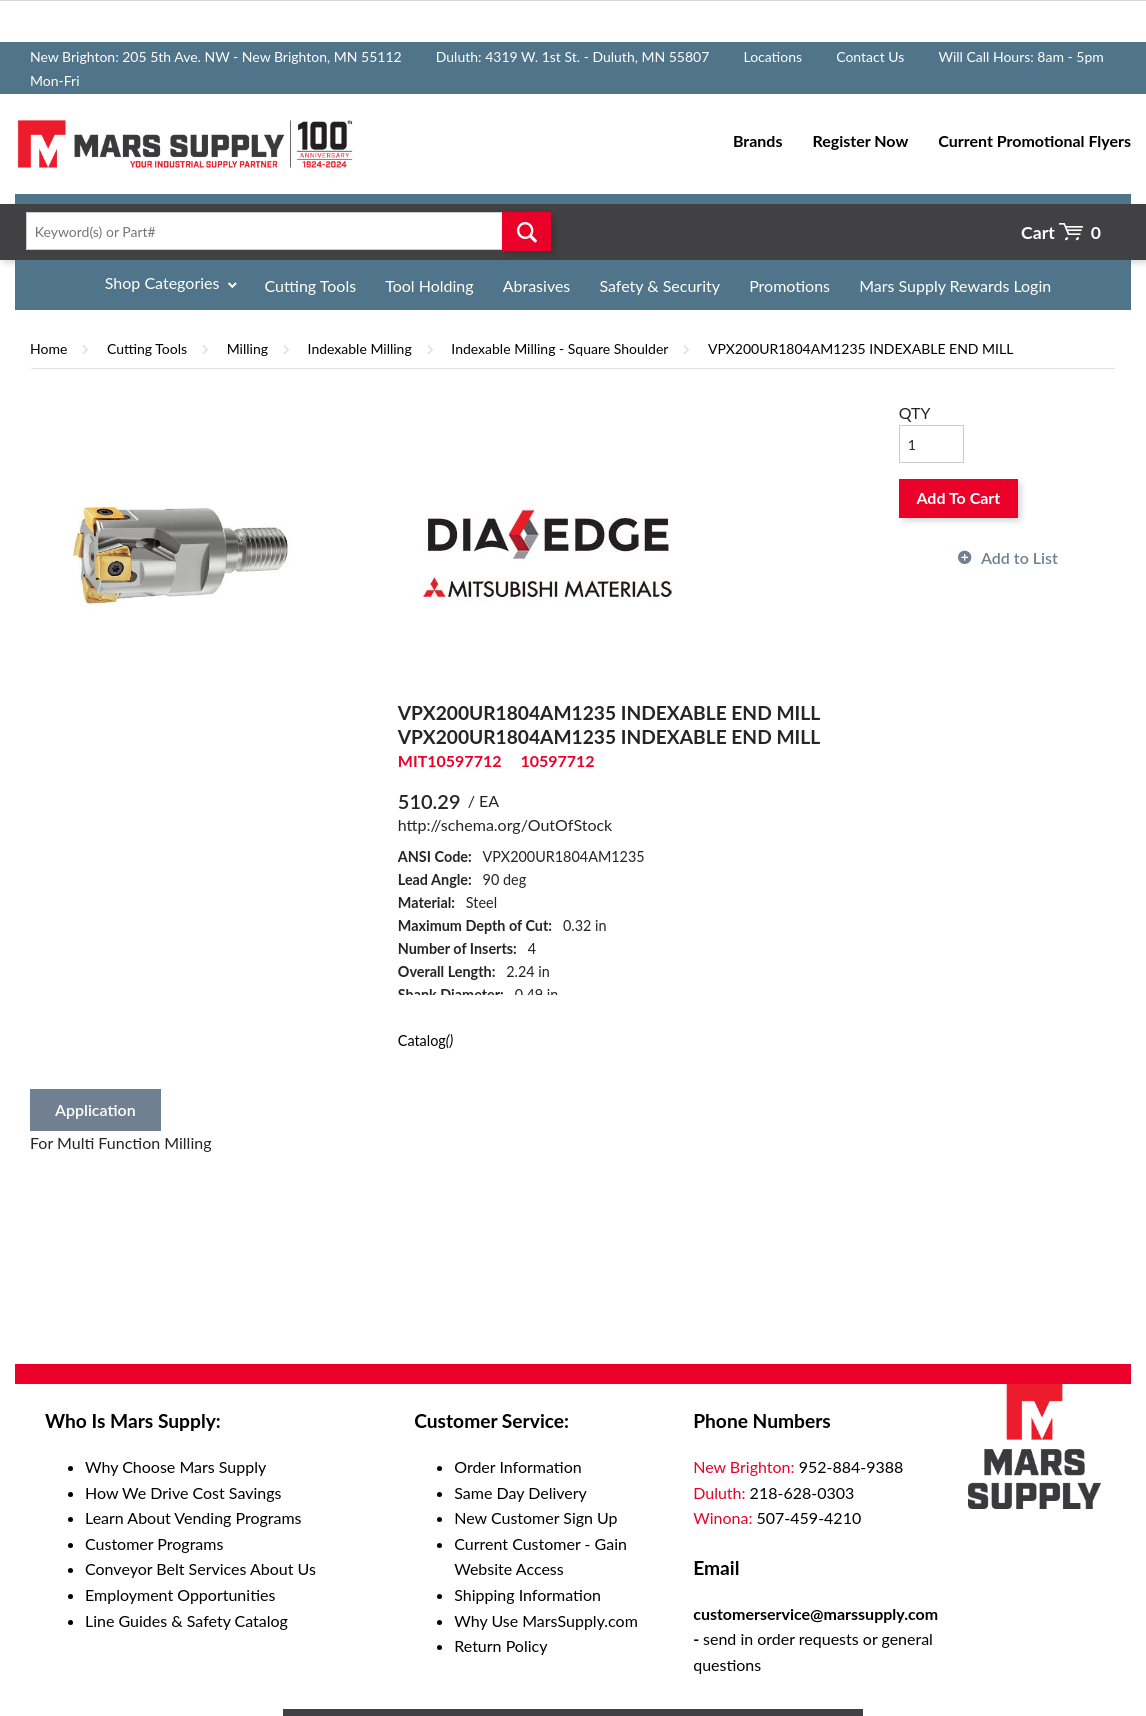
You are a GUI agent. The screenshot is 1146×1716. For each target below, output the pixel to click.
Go (526, 231)
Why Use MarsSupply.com (546, 1620)
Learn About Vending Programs (193, 1517)
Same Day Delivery (520, 1492)
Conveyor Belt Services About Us (200, 1568)
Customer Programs (154, 1543)
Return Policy (500, 1645)
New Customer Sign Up (535, 1517)
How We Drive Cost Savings (183, 1492)
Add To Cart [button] (958, 497)
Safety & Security (659, 285)
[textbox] (283, 231)
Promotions (789, 285)
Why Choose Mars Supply (175, 1466)
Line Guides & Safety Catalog (186, 1620)
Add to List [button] (1019, 557)
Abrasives (537, 285)
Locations (772, 56)
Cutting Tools (311, 285)
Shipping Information (527, 1594)
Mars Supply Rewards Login (955, 285)
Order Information (517, 1466)
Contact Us (870, 56)
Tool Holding (429, 285)
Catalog (425, 1040)
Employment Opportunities (180, 1594)
